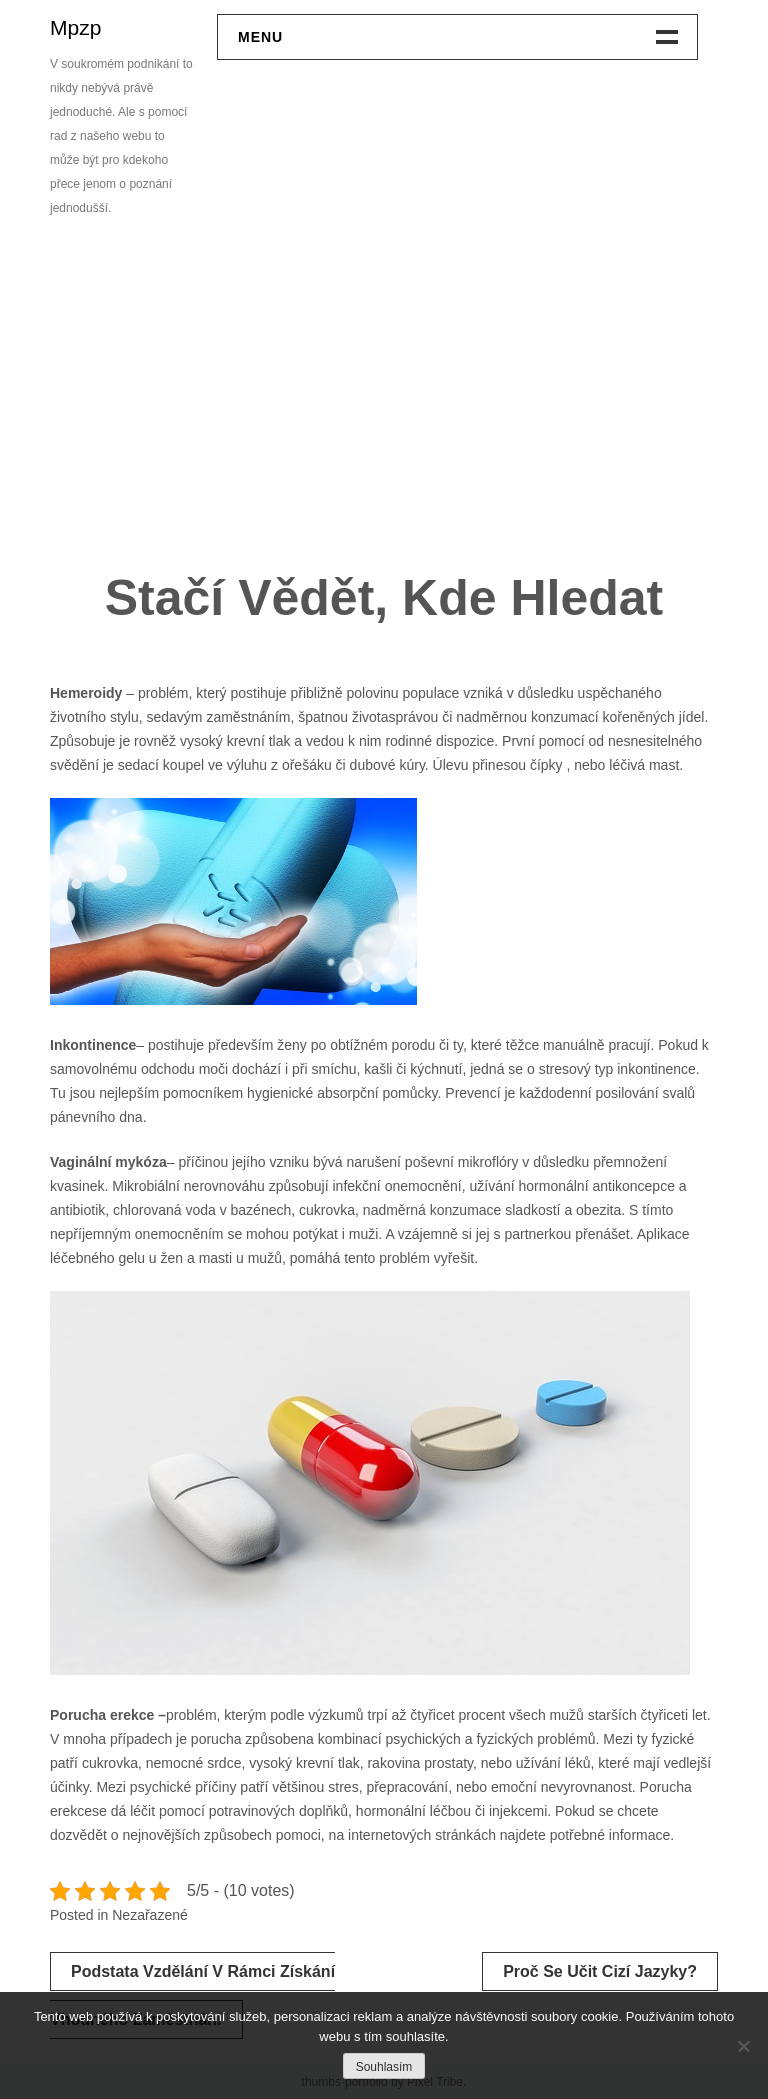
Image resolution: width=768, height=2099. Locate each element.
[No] (743, 2046)
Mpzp (75, 27)
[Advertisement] (384, 402)
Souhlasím (384, 2067)
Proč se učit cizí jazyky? (600, 1971)
